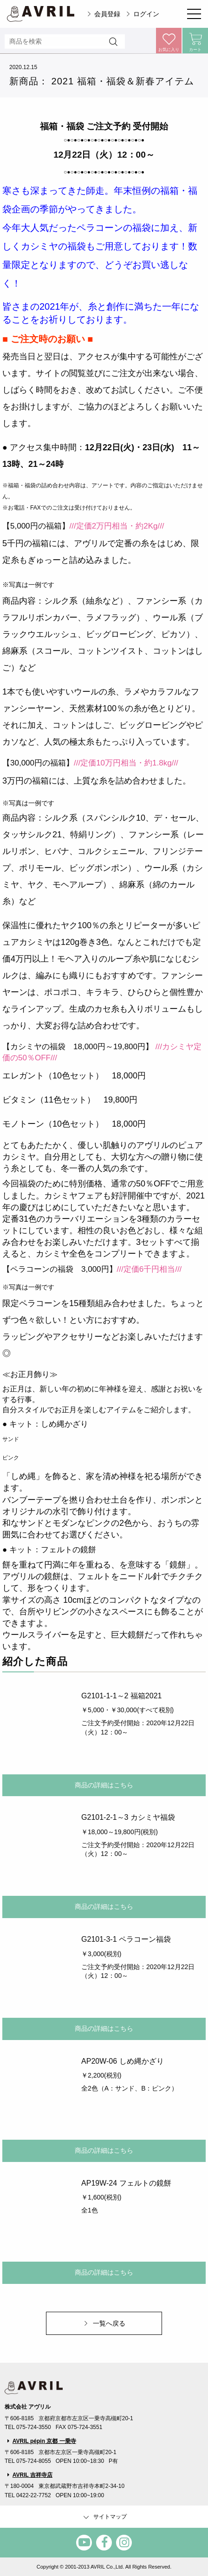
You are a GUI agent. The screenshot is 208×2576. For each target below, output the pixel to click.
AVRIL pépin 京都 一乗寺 (44, 2441)
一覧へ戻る (109, 2323)
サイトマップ (104, 2517)
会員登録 (107, 14)
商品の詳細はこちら (104, 1785)
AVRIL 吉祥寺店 (32, 2475)
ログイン (146, 14)
